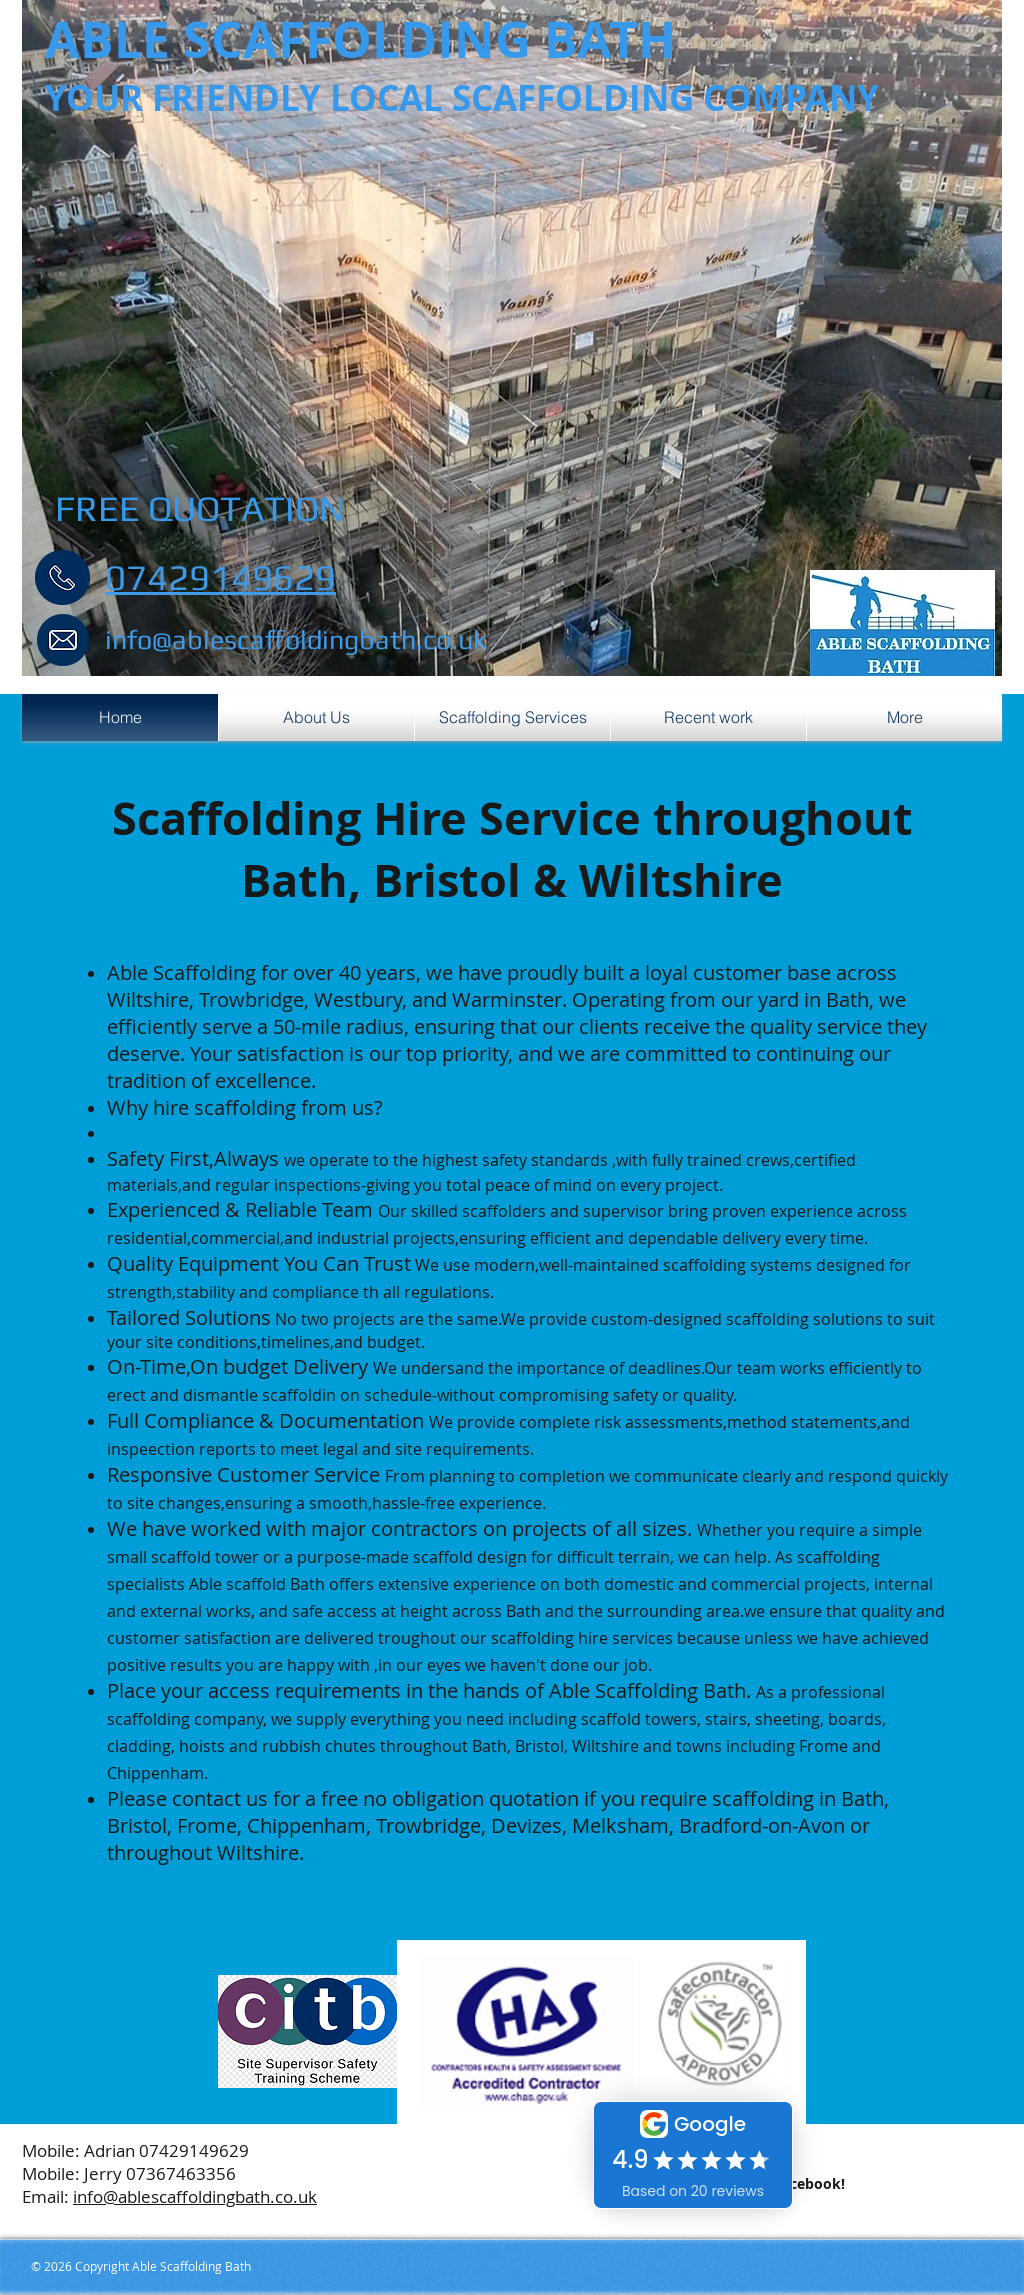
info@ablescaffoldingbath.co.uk (296, 639)
